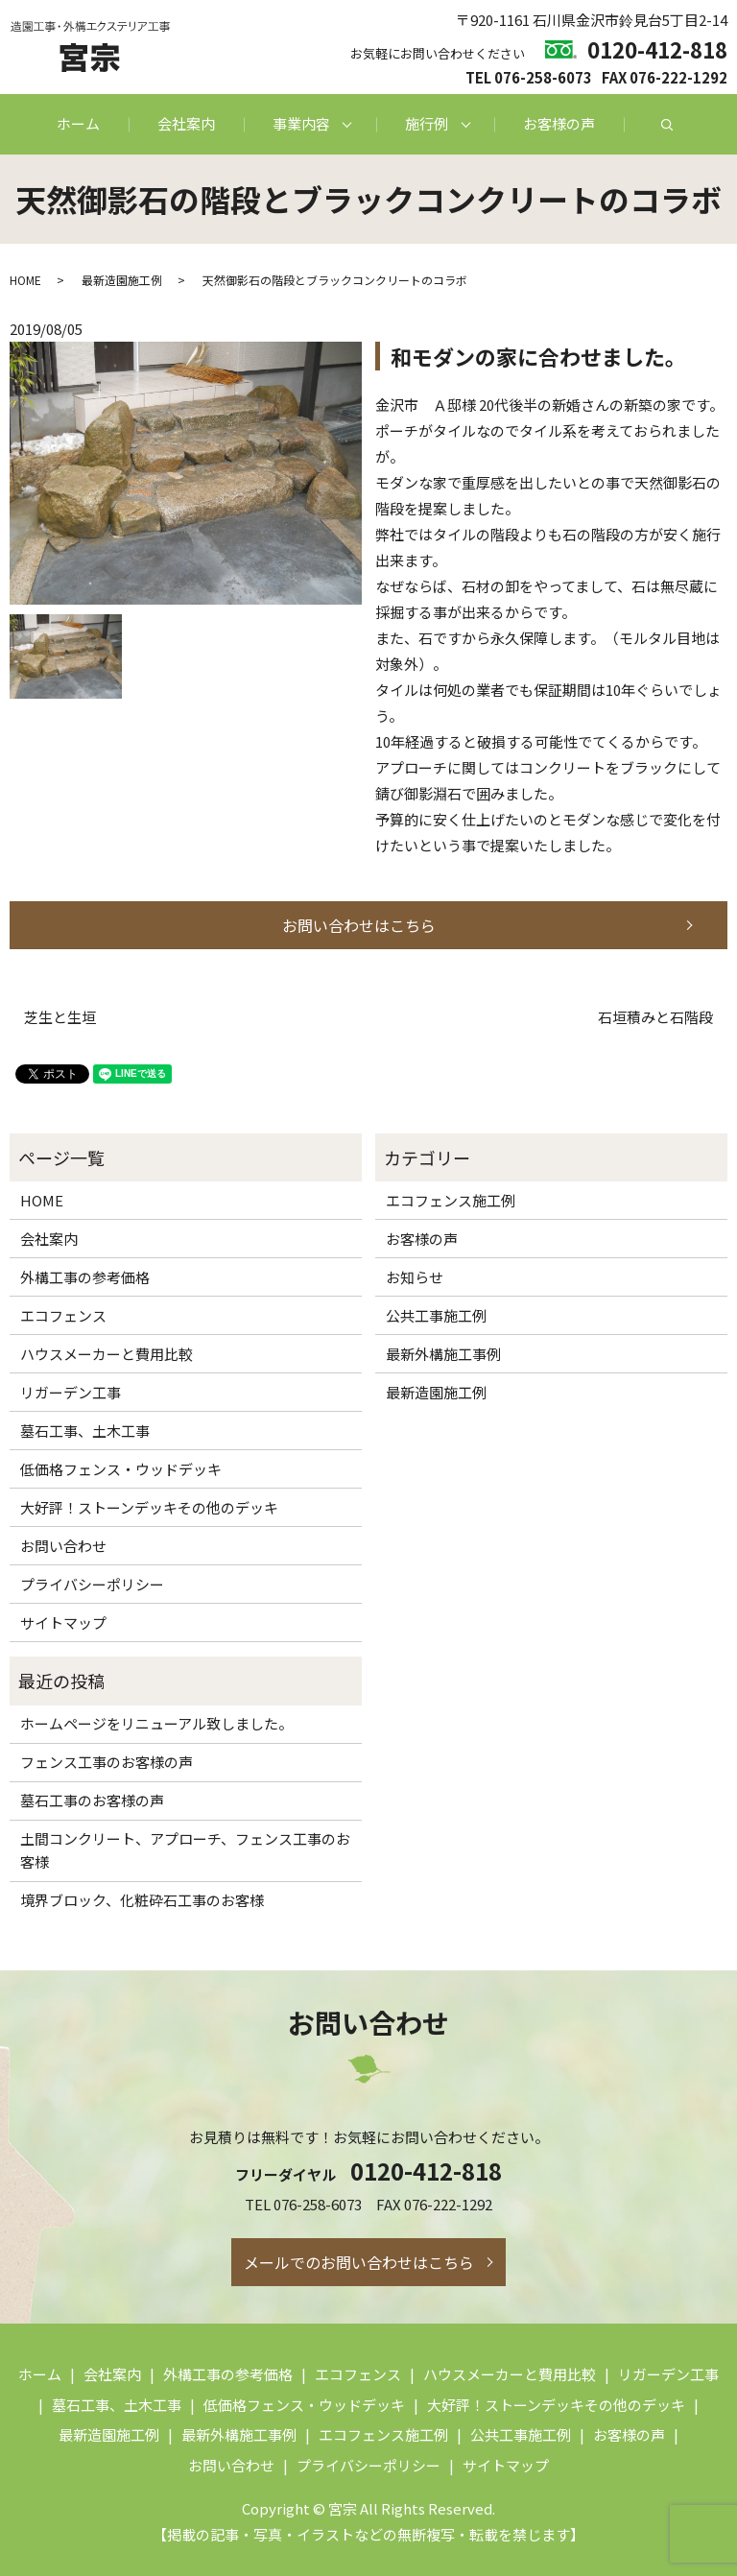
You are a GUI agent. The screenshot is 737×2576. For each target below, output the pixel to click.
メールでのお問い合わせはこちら (359, 2262)
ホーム (78, 123)
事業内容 (301, 123)
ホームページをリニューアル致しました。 (156, 1723)
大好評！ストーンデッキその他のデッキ (149, 1507)
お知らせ (414, 1277)
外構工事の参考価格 (85, 1277)
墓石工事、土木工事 (85, 1430)
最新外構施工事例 (443, 1354)
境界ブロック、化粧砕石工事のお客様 (142, 1900)
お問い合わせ (63, 1546)
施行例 (426, 123)
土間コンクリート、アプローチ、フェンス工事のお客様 (185, 1850)
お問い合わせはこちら (359, 925)
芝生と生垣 (60, 1017)
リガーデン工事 (70, 1392)
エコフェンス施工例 (450, 1200)
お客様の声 (559, 123)
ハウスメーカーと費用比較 (106, 1354)
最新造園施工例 (122, 280)
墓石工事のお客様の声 (92, 1800)
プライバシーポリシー (92, 1584)
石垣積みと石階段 (655, 1017)
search (667, 124)
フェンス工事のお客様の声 (106, 1762)
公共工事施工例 (436, 1315)
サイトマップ (63, 1622)
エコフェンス (63, 1315)
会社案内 (186, 123)
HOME (25, 280)
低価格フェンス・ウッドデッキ (121, 1469)
